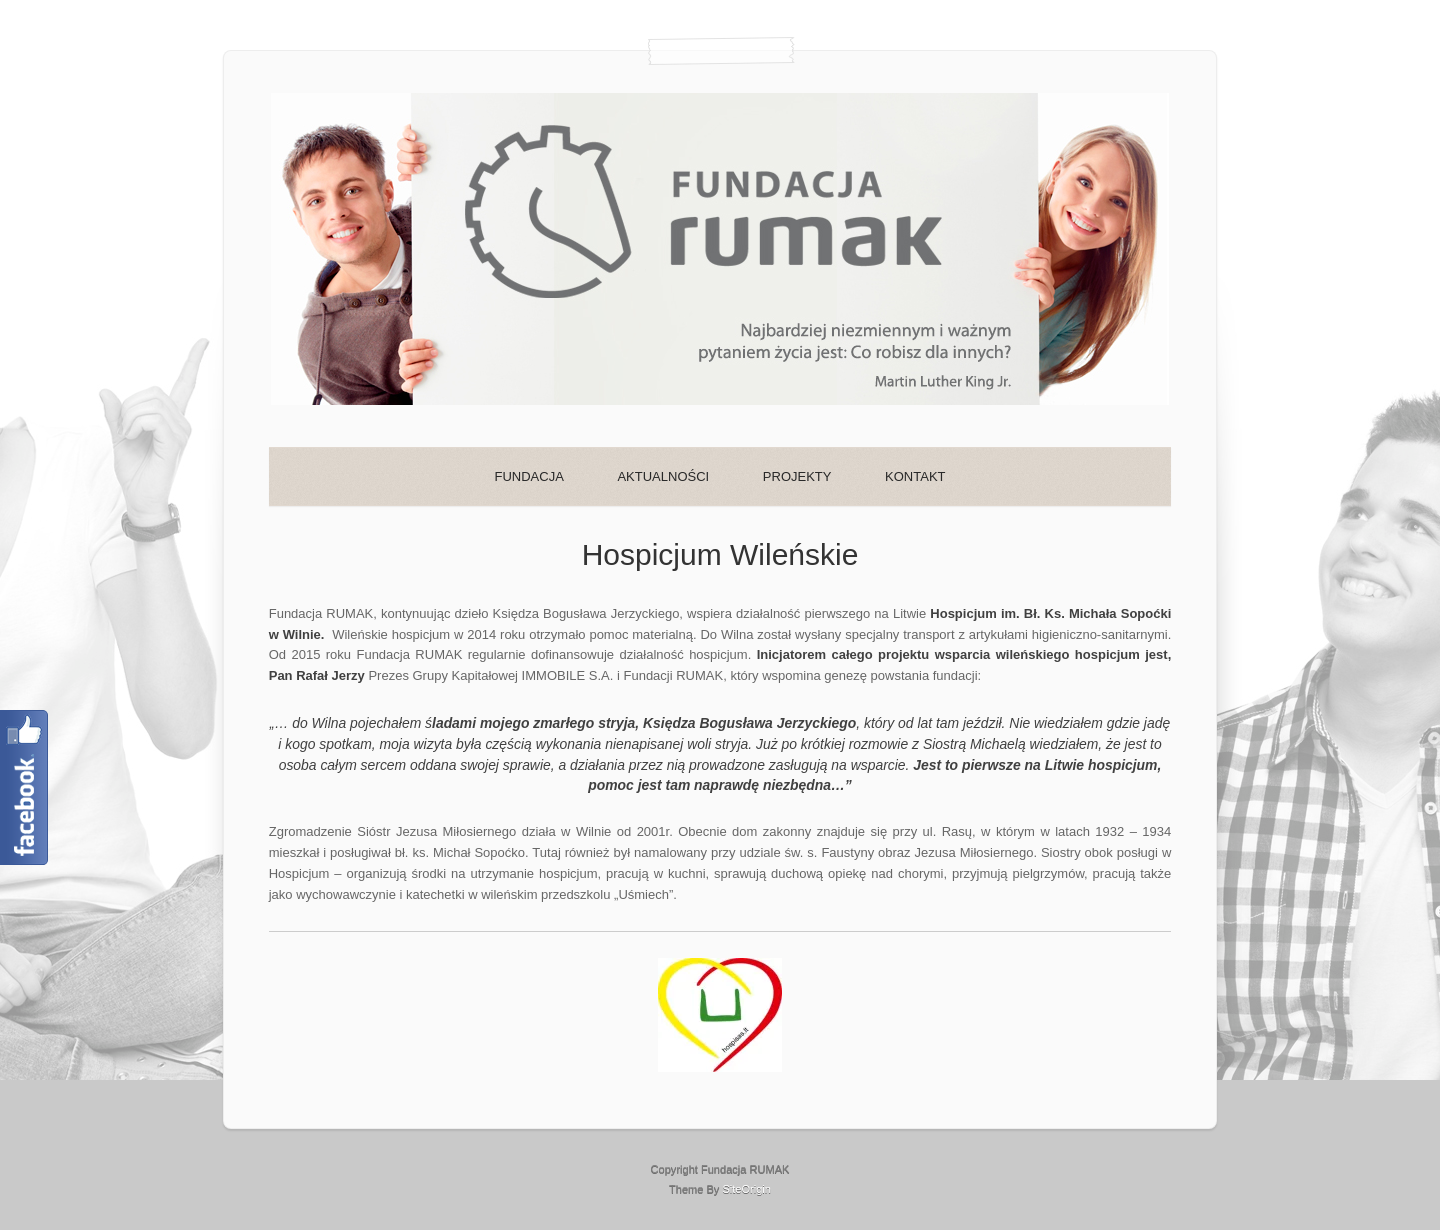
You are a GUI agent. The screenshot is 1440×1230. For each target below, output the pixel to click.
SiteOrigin (746, 1189)
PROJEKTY (797, 476)
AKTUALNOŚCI (663, 476)
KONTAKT (915, 476)
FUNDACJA (528, 476)
